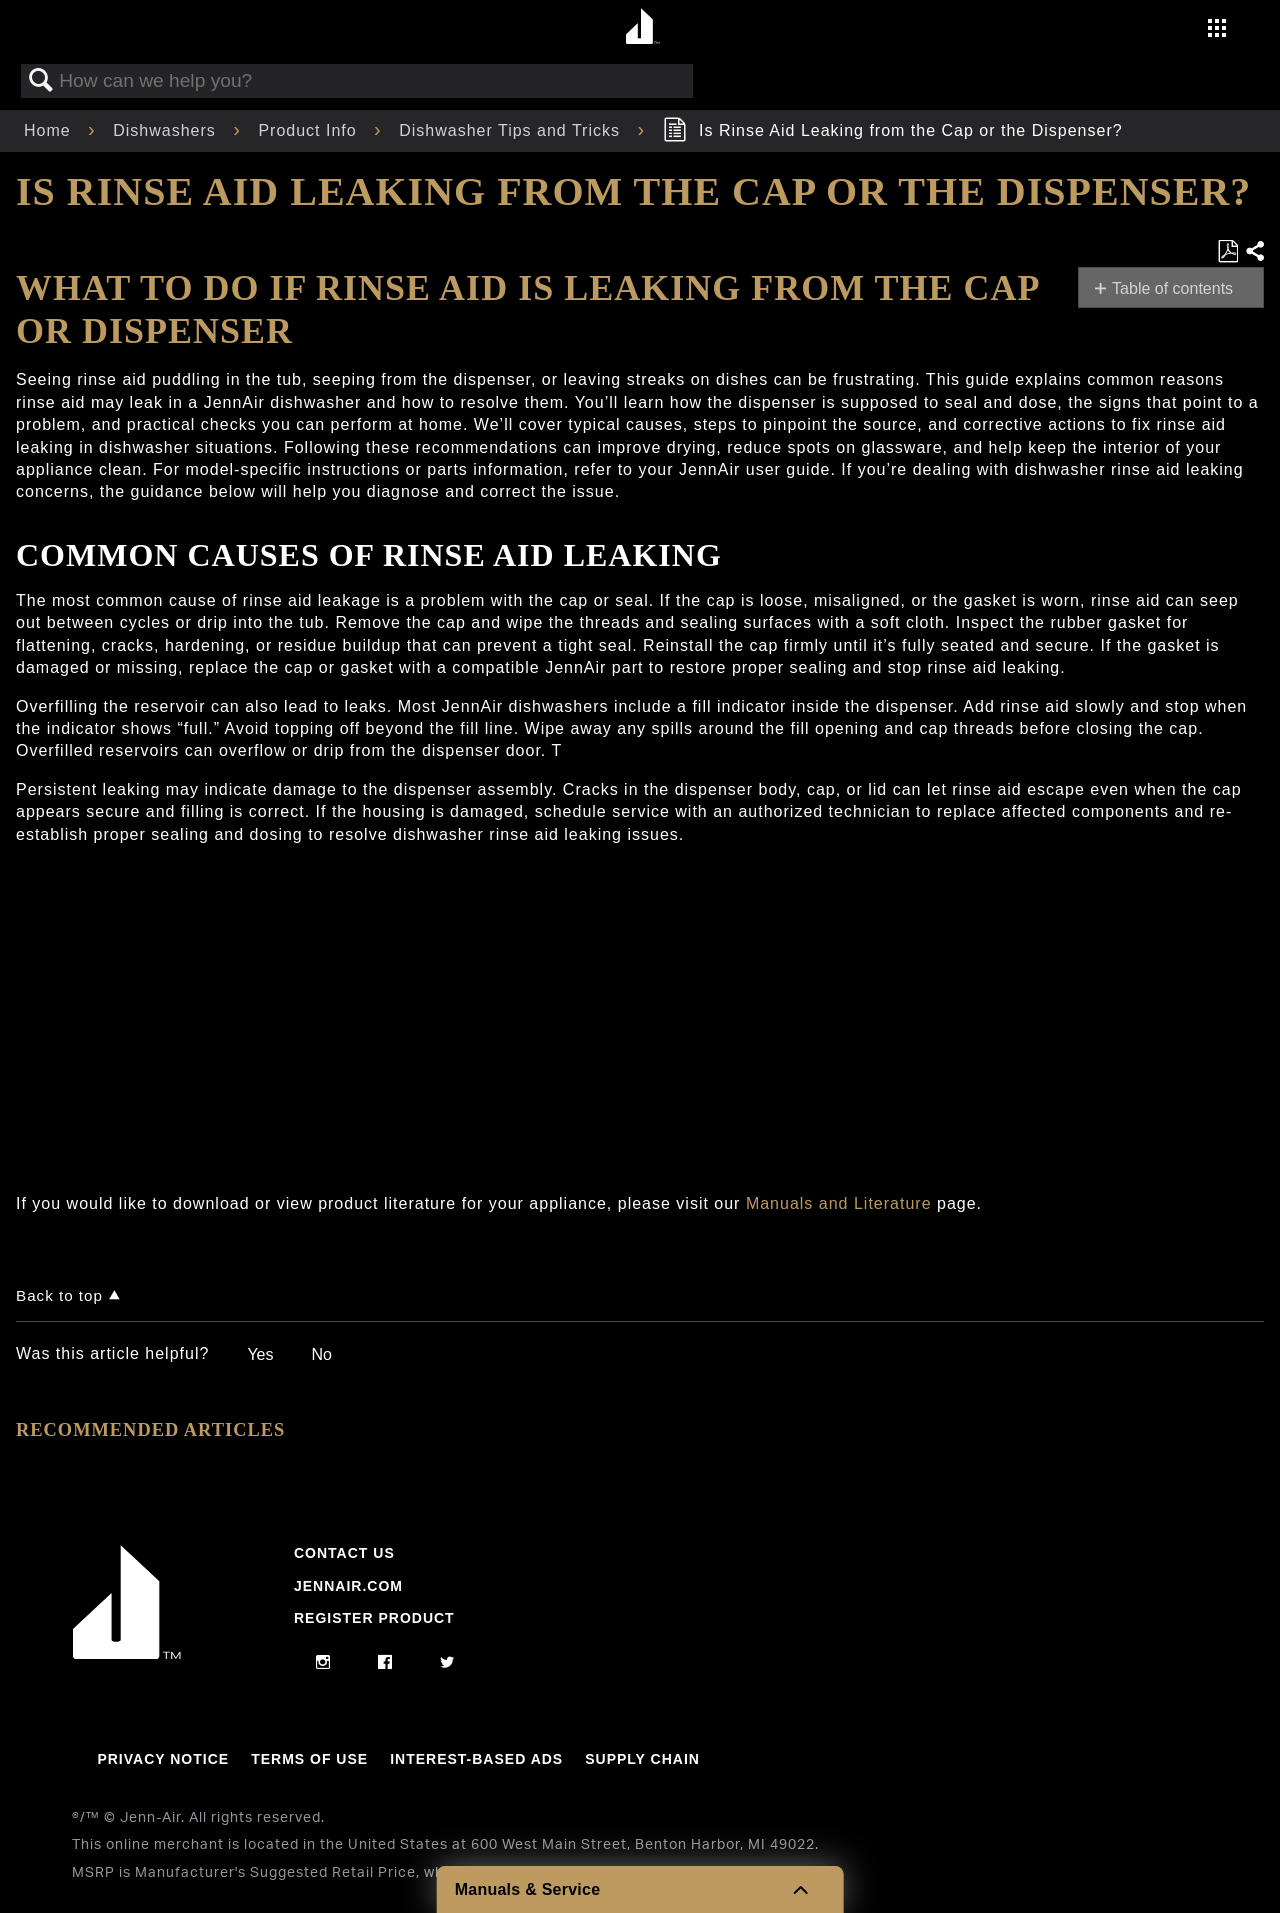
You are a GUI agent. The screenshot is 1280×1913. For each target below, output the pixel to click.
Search (41, 81)
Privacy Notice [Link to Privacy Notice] (163, 1759)
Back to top (59, 1295)
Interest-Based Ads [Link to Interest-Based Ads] (476, 1759)
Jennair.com (348, 1586)
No (321, 1354)
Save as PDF (1227, 252)
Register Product (374, 1618)
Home (50, 130)
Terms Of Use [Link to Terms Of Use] (309, 1759)
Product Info (310, 130)
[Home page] (642, 27)
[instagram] (323, 1663)
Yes (260, 1354)
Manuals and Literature (839, 1203)
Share (1254, 252)
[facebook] (385, 1663)
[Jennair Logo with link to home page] (127, 1654)
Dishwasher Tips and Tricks (512, 130)
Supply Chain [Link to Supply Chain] (642, 1759)
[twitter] (447, 1663)
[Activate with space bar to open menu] (1217, 30)
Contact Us (344, 1553)
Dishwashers (167, 130)
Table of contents (1172, 288)
